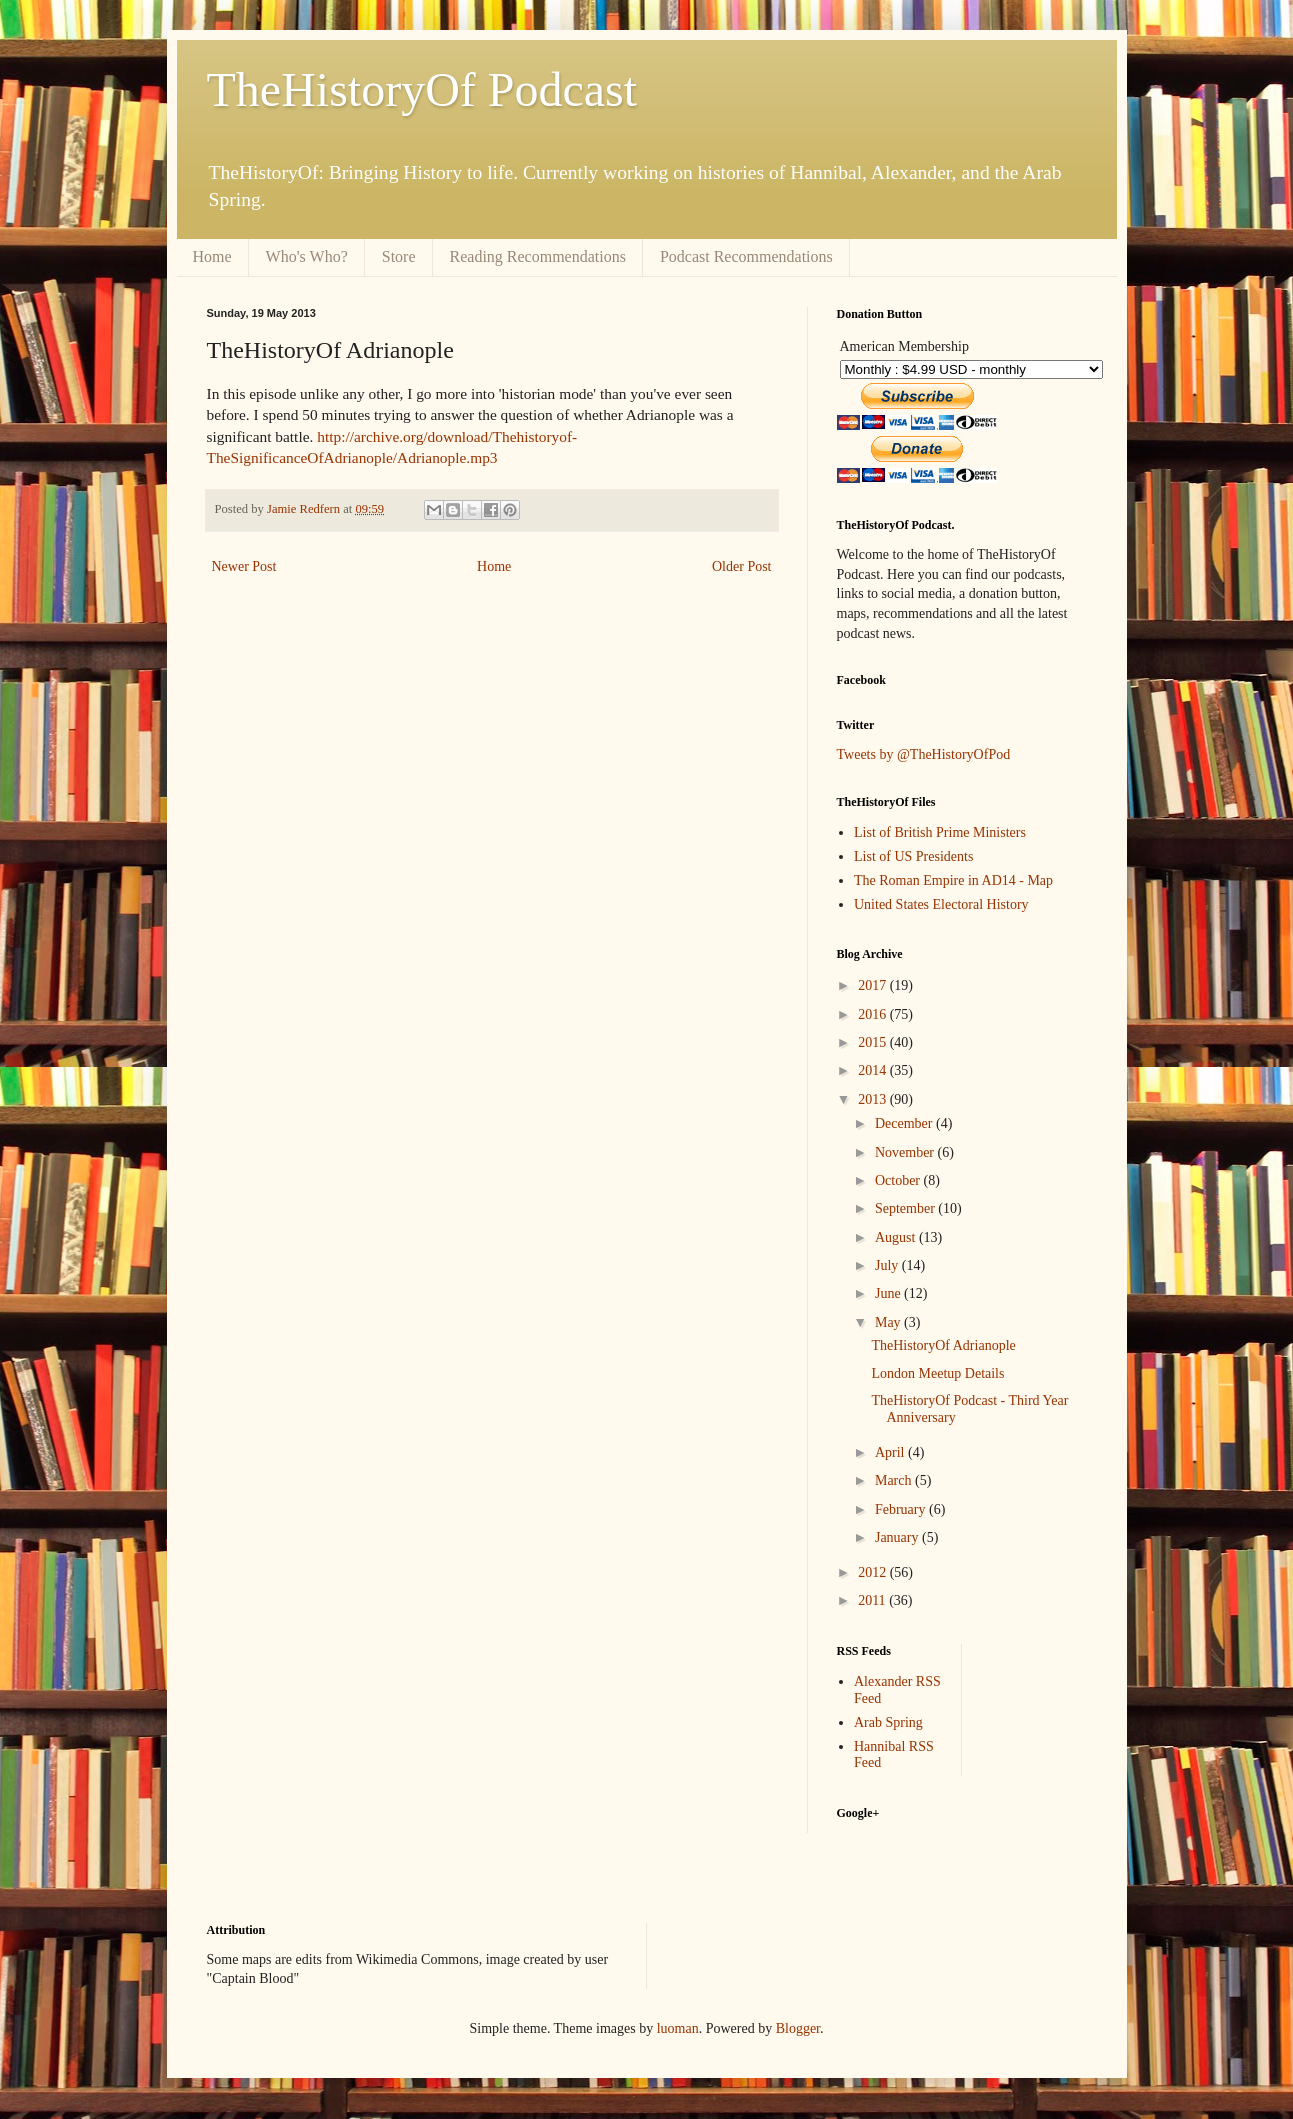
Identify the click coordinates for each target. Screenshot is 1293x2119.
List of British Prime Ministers (940, 832)
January (898, 1537)
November (906, 1152)
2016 (874, 1014)
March (895, 1480)
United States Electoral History (941, 904)
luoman (678, 2028)
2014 (874, 1070)
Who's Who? (307, 256)
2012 (874, 1572)
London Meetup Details (937, 1373)
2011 (873, 1600)
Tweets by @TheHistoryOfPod (924, 754)
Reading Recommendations (538, 256)
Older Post (742, 566)
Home (212, 256)
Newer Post (244, 566)
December (905, 1123)
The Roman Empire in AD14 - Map (953, 880)
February (902, 1509)
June (889, 1293)
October (899, 1180)
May (889, 1322)
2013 (874, 1099)
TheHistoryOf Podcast (422, 89)
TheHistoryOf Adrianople (943, 1345)
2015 (874, 1042)
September (906, 1208)
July (888, 1265)
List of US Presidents (913, 856)
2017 (874, 985)
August (897, 1237)
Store (399, 256)
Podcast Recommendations (746, 256)
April (891, 1452)
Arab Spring (888, 1722)
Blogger (798, 2028)
